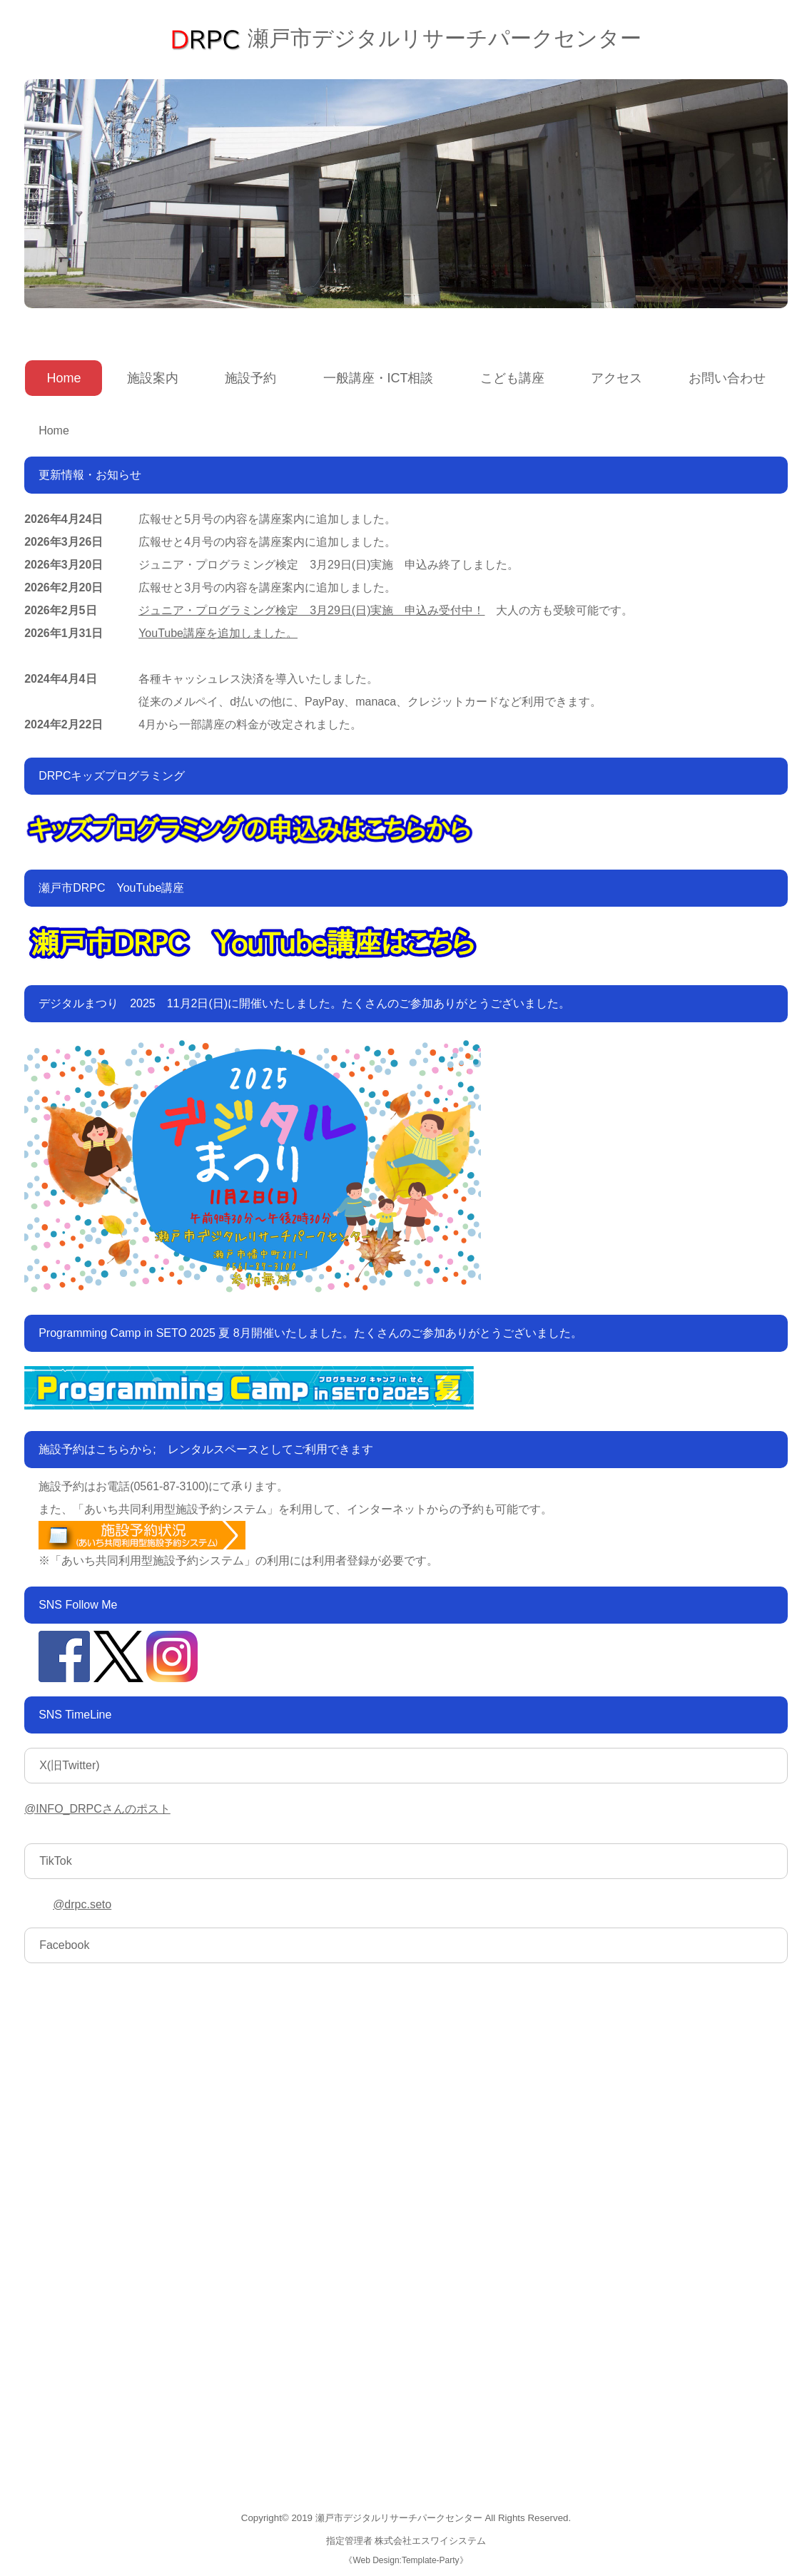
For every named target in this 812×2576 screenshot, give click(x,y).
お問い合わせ (727, 378)
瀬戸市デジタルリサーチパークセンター (406, 38)
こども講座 (512, 378)
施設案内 (152, 378)
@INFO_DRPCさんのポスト (97, 1809)
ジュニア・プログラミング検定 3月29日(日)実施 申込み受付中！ (311, 610)
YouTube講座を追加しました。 (218, 633)
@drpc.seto (82, 1904)
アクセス (616, 378)
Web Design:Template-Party (405, 2560)
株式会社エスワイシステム (430, 2540)
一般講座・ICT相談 (378, 378)
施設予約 (250, 378)
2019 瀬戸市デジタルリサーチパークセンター (386, 2518)
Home (63, 378)
